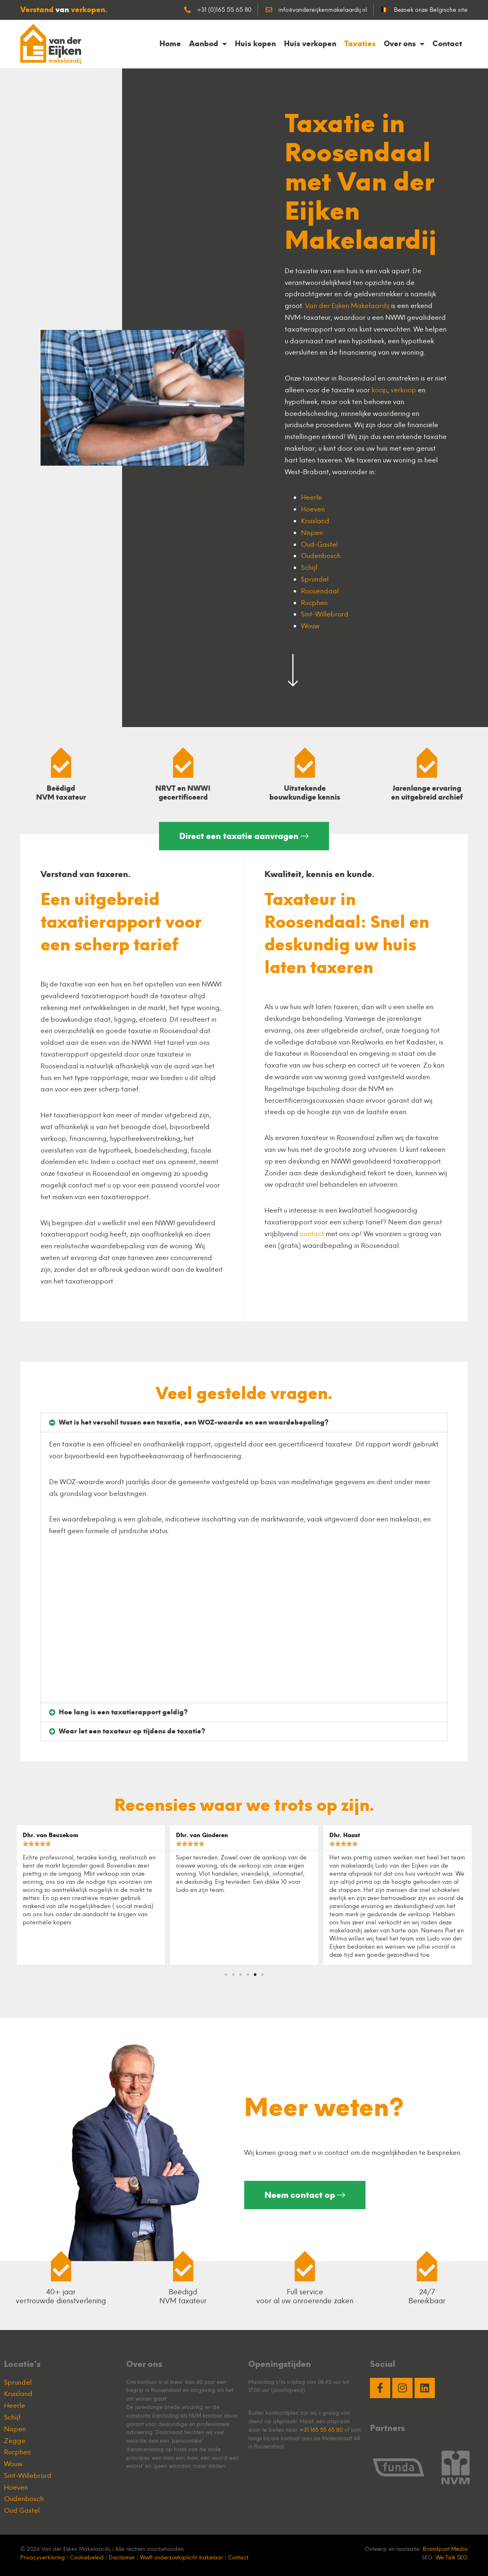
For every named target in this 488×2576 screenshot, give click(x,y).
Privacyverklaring (42, 2557)
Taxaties (360, 44)
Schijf (309, 567)
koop (379, 389)
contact (312, 1233)
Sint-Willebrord (324, 614)
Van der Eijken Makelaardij (347, 305)
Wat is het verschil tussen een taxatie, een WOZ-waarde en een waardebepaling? (194, 1422)
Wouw (310, 625)
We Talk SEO (452, 2557)
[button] (244, 1422)
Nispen (312, 532)
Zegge (15, 2440)
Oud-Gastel (319, 544)
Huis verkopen (310, 44)
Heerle (311, 497)
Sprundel (315, 579)
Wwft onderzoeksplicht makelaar (181, 2557)
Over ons (404, 43)
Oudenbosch (321, 555)
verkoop (403, 389)
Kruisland (315, 520)
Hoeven (313, 509)
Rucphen (314, 602)
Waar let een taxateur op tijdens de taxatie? (132, 1731)
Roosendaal (320, 590)
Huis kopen (255, 44)
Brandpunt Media (445, 2548)
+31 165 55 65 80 (321, 2429)
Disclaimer (122, 2557)
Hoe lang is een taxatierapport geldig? (123, 1712)
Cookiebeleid (87, 2557)
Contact (447, 44)
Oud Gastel (22, 2510)
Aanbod (208, 43)
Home (170, 44)
